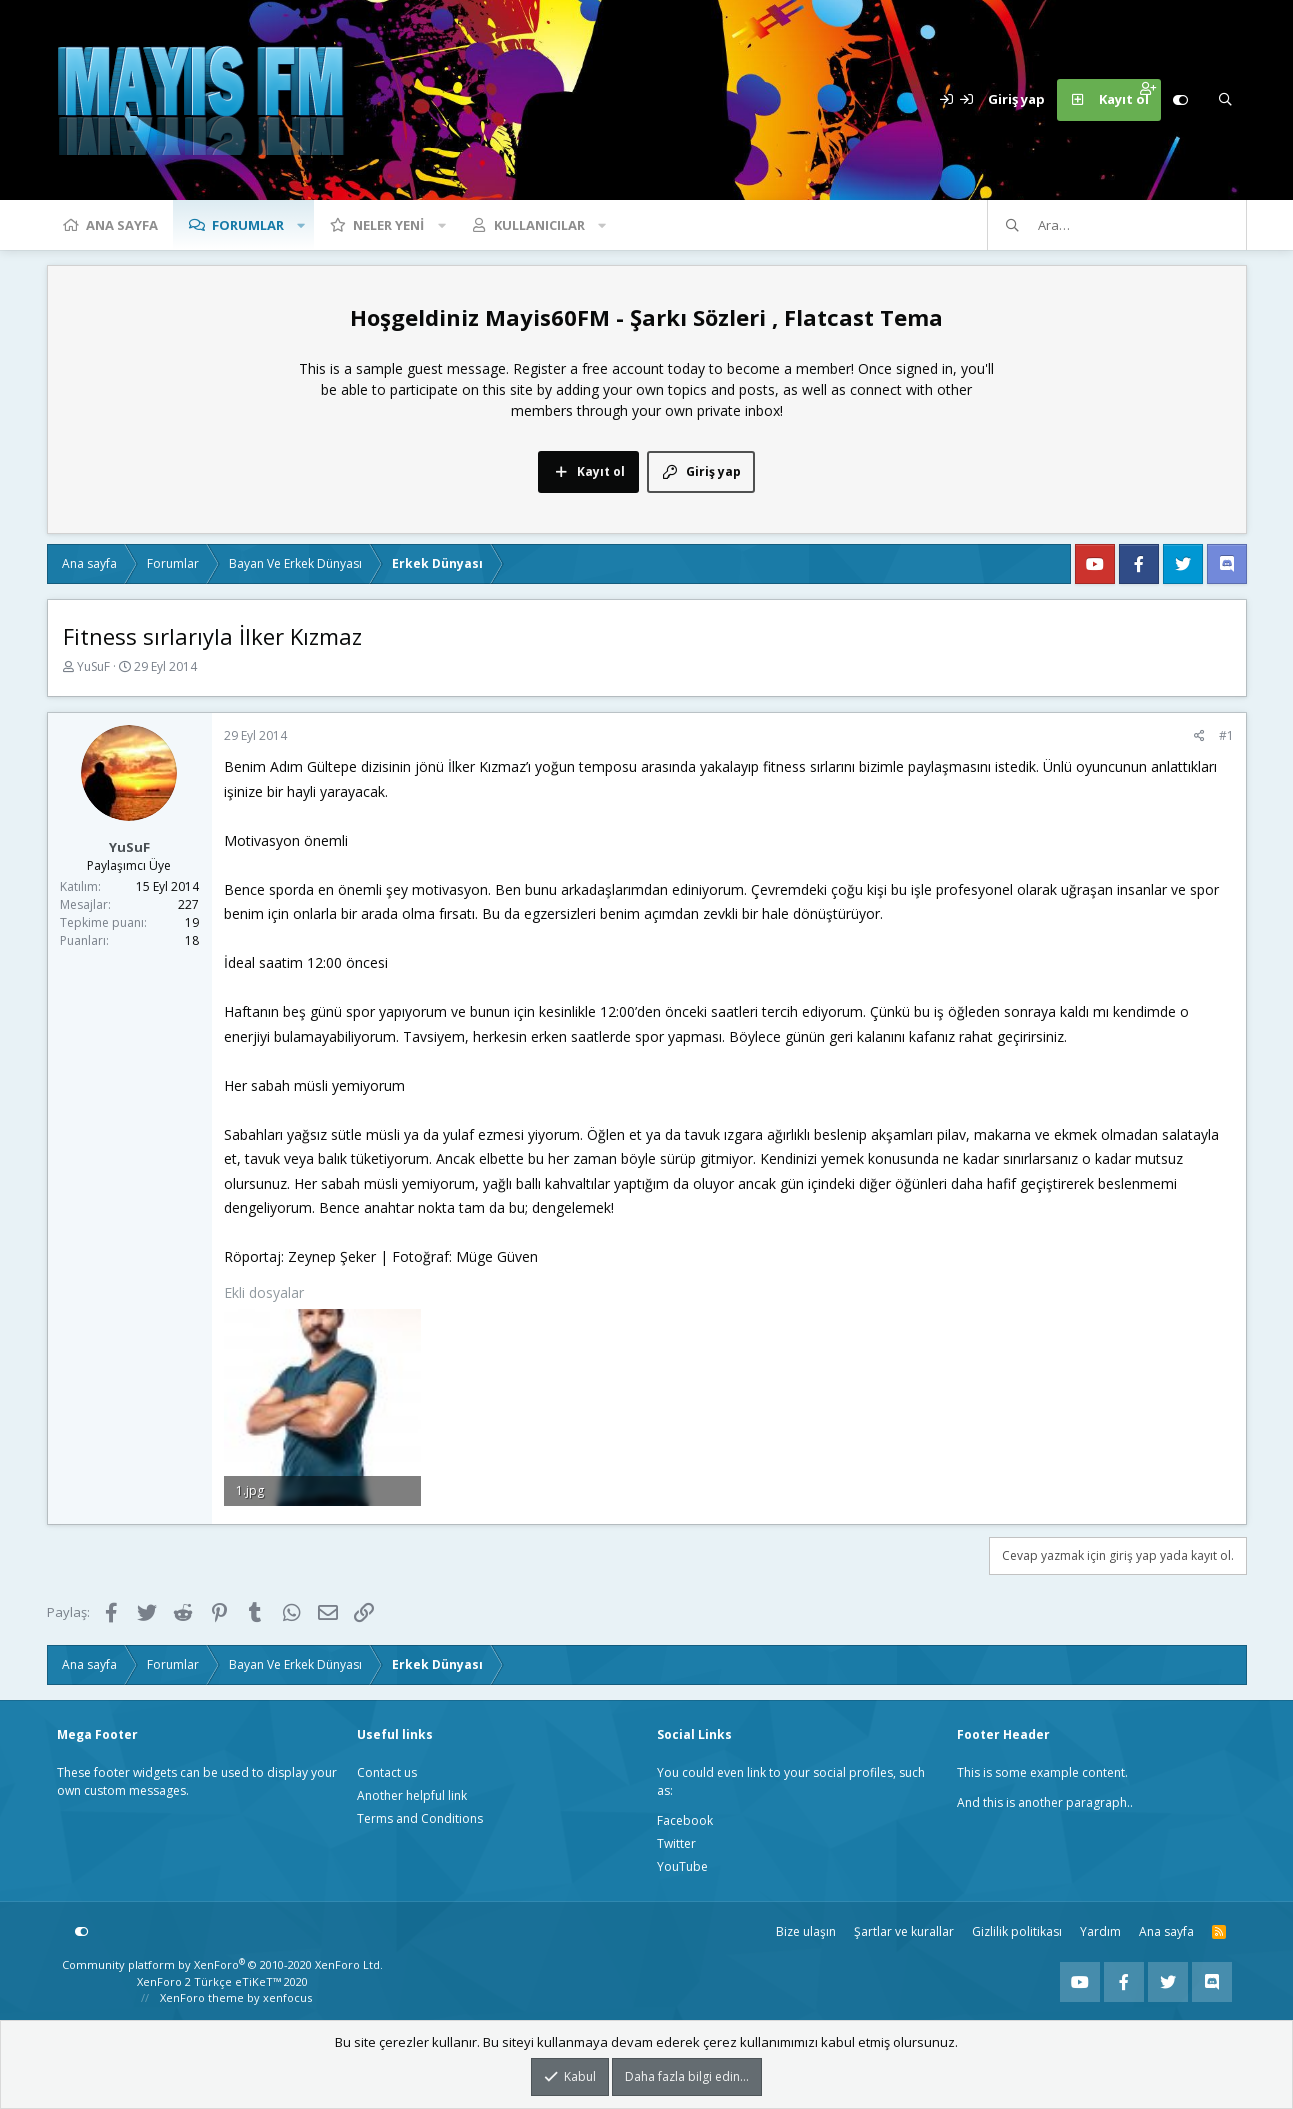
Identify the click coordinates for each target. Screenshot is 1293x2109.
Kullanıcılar (539, 225)
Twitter (676, 1843)
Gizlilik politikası (1017, 1931)
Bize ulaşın (806, 1931)
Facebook (685, 1820)
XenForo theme (202, 1997)
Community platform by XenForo (222, 1964)
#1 (1226, 735)
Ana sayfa (122, 225)
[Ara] (1226, 100)
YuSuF (93, 666)
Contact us (387, 1772)
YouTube (682, 1866)
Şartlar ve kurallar (904, 1931)
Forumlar (248, 225)
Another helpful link (412, 1795)
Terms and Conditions (420, 1818)
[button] (302, 225)
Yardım (1100, 1931)
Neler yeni (388, 225)
